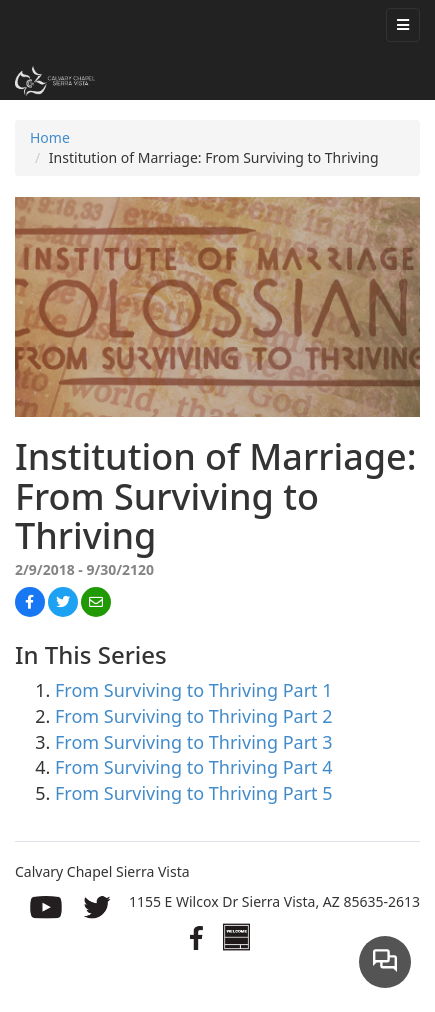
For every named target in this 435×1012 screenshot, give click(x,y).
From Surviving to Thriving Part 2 (194, 716)
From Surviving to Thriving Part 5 (194, 793)
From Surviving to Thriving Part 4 (194, 767)
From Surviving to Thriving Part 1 (194, 690)
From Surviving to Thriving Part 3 (194, 742)
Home (50, 137)
